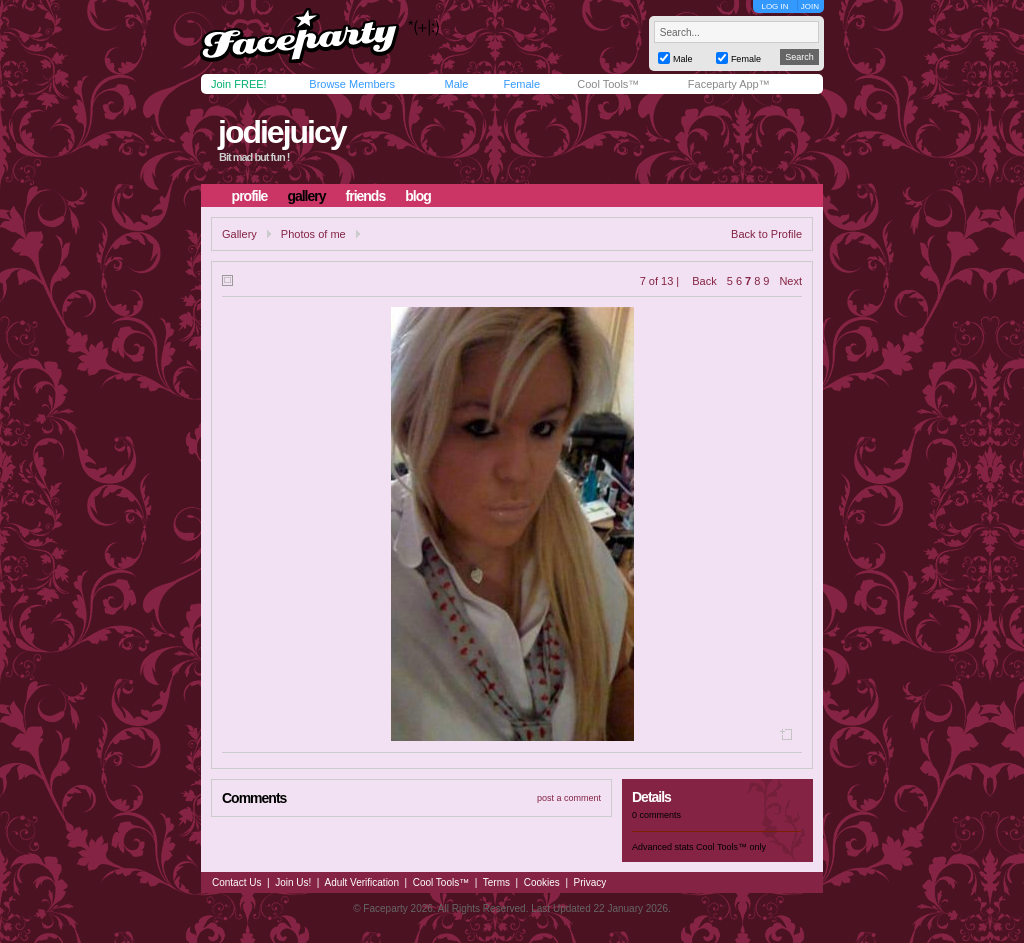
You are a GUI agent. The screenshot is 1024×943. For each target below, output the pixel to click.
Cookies (542, 882)
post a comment (569, 798)
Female (521, 84)
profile (250, 196)
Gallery (239, 234)
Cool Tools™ (608, 84)
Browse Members (352, 84)
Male (456, 84)
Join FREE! (239, 84)
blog (418, 196)
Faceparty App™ (729, 84)
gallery (306, 196)
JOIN (810, 6)
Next (790, 281)
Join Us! (293, 882)
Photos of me (313, 234)
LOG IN (774, 6)
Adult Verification (361, 882)
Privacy (590, 882)
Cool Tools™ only (731, 847)
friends (366, 196)
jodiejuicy (282, 132)
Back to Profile (766, 234)
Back (704, 281)
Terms (496, 882)
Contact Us (236, 882)
